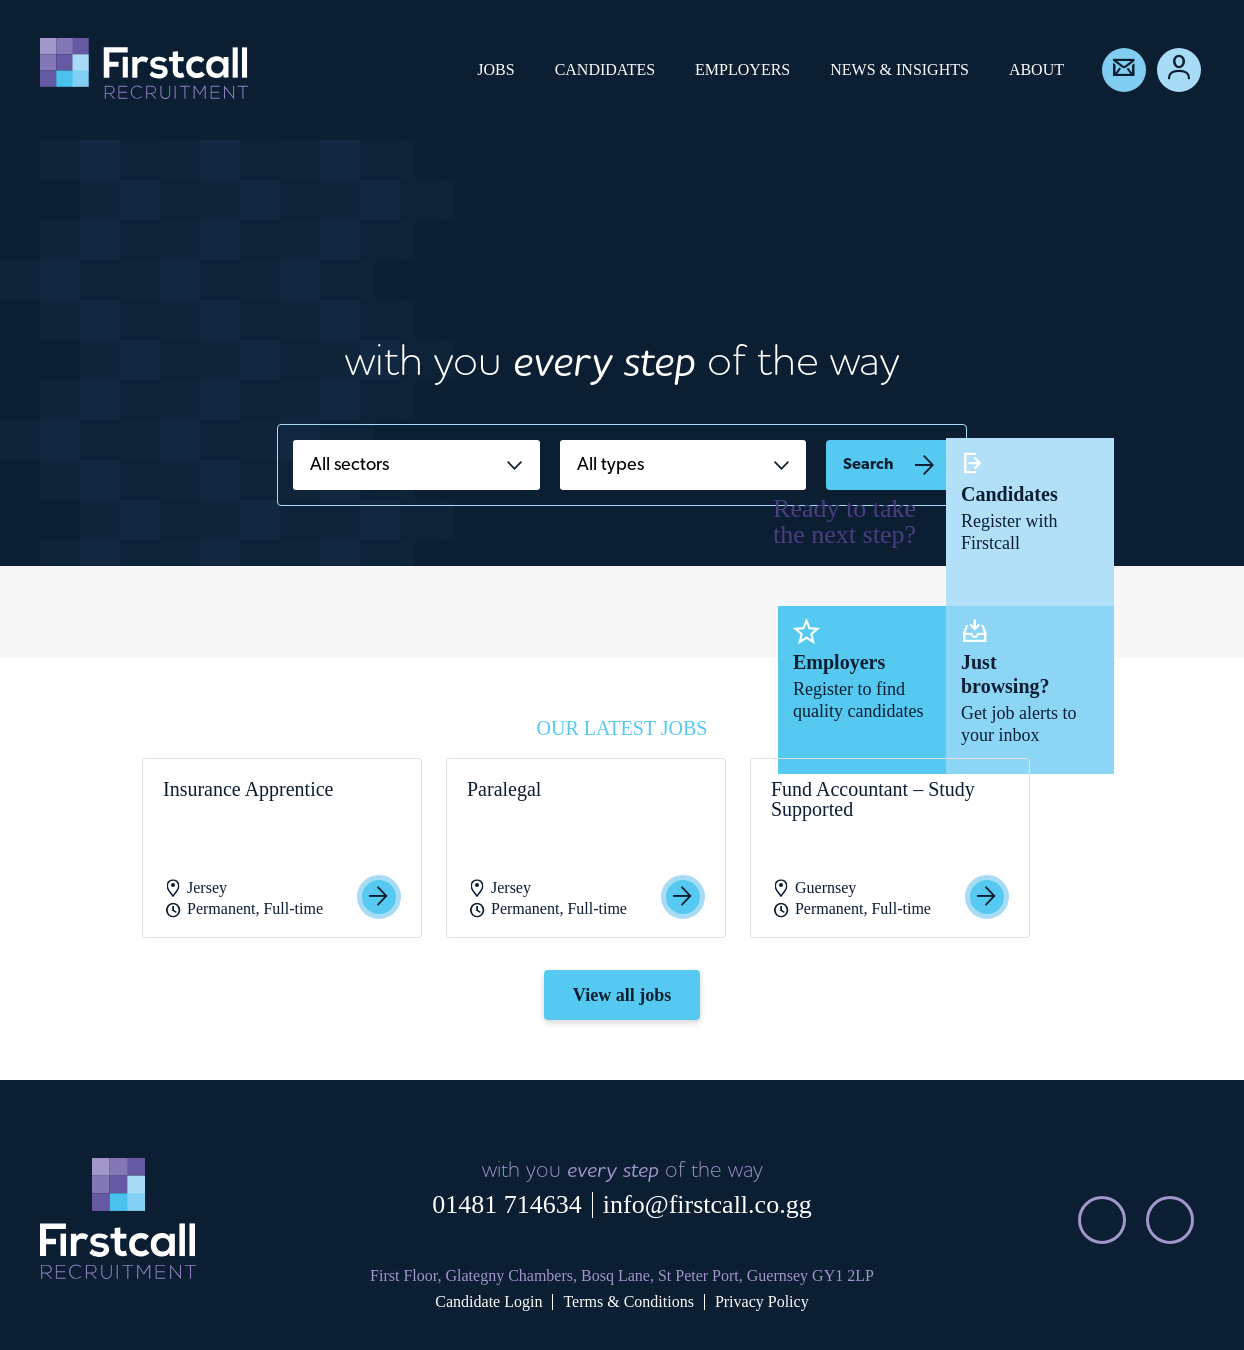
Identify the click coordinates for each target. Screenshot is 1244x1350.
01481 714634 (507, 1204)
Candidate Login (488, 1301)
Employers (742, 69)
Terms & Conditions (628, 1301)
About (1036, 69)
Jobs (495, 69)
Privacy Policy (762, 1301)
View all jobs (622, 995)
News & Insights (899, 69)
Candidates (605, 69)
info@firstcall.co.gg (707, 1204)
